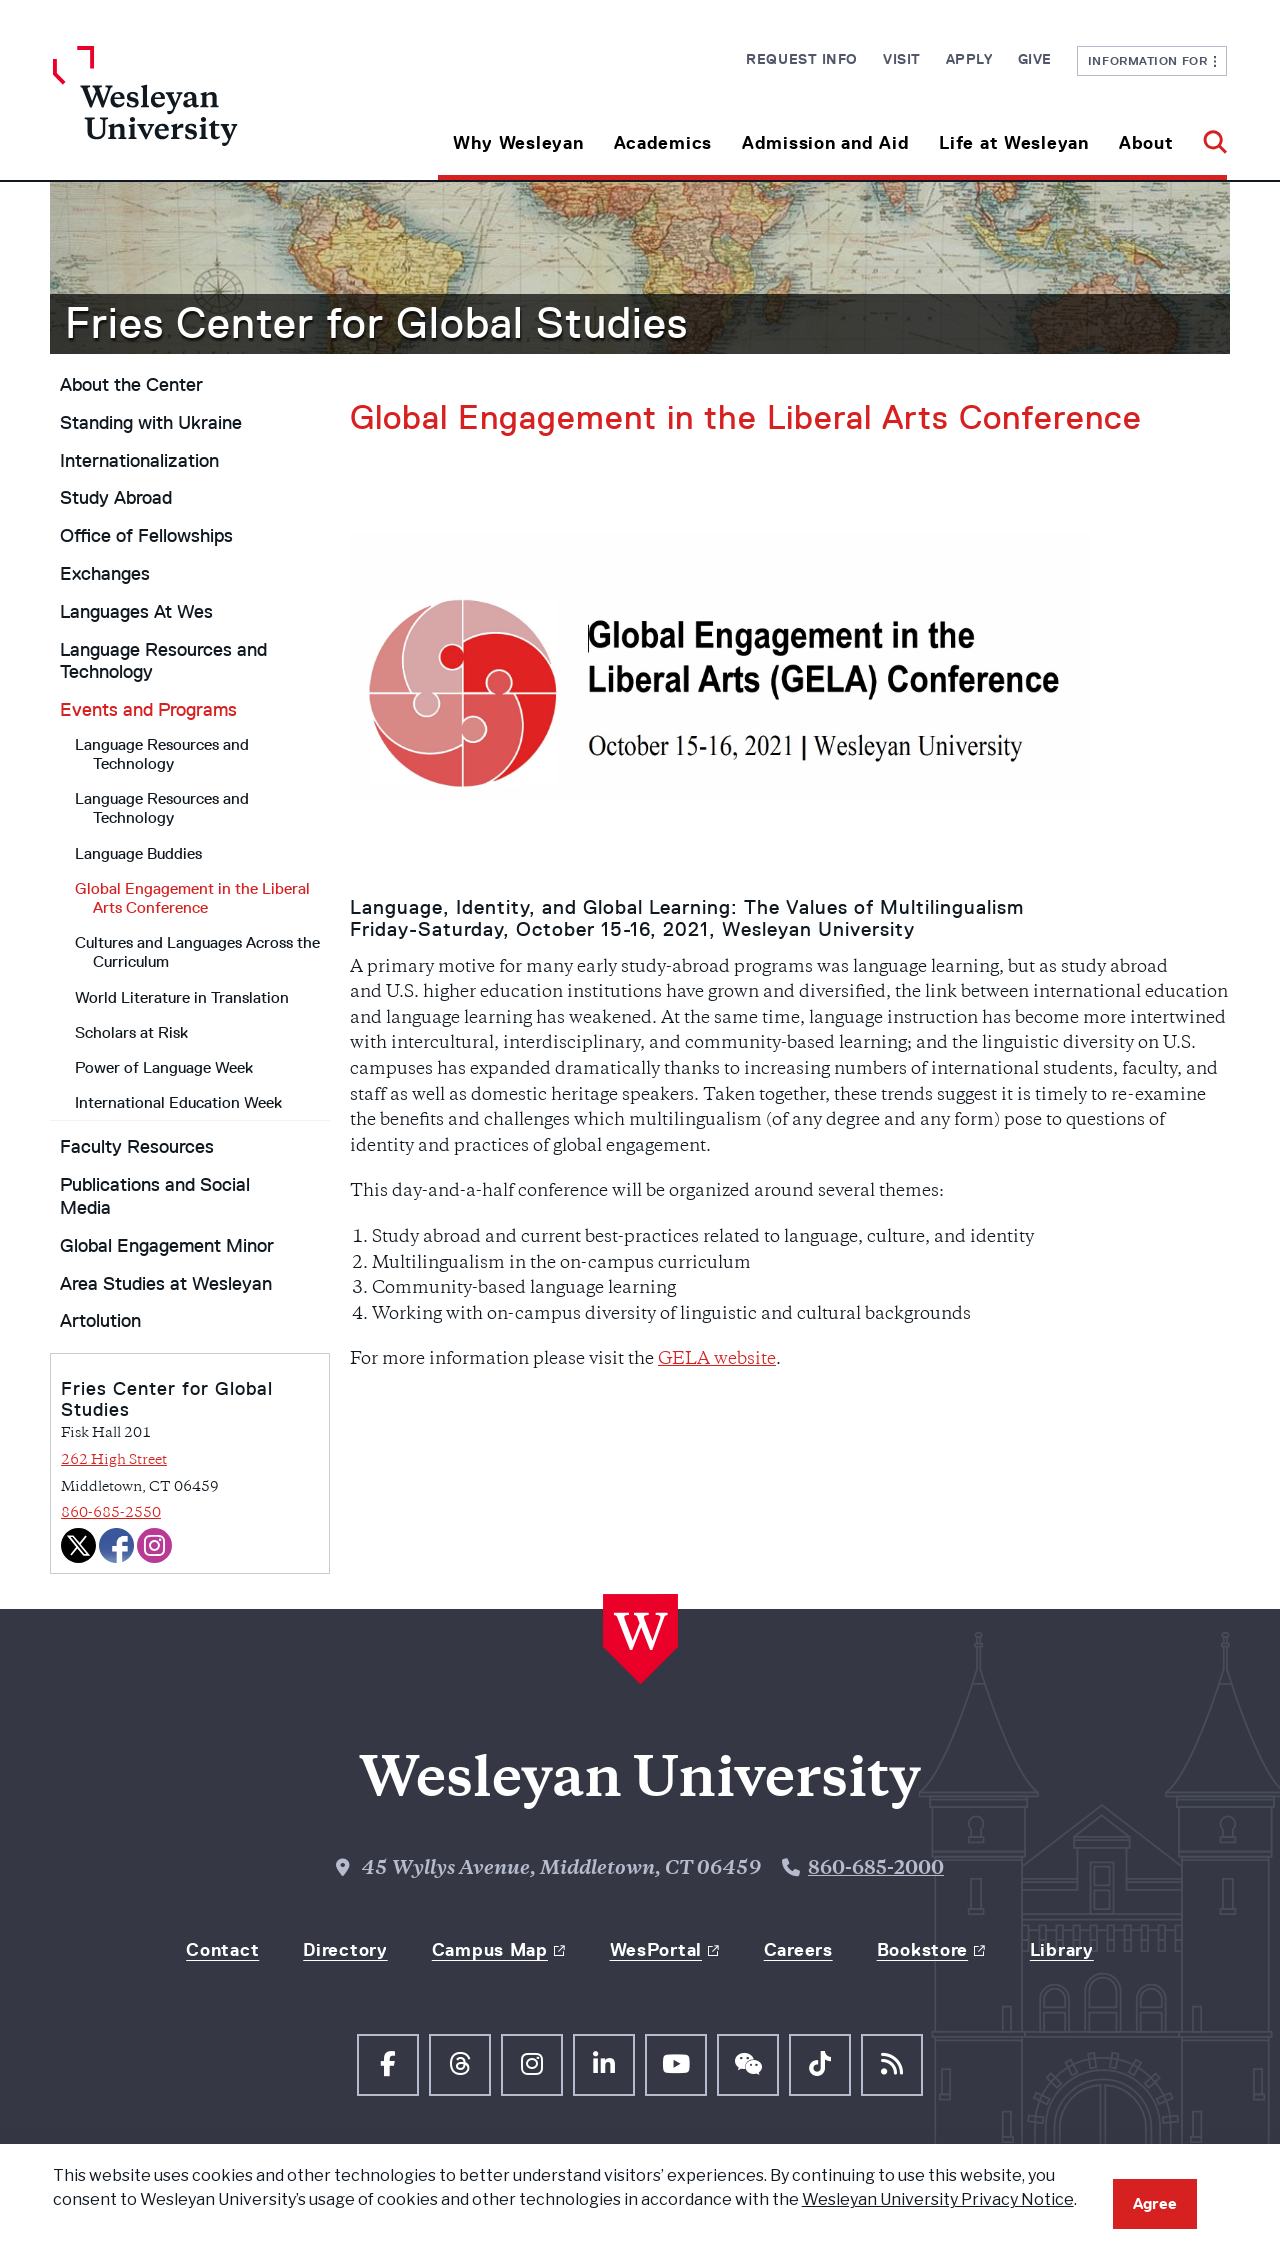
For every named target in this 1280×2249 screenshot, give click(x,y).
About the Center (131, 385)
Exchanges (105, 574)
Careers (798, 1950)
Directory (345, 1950)
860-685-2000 (876, 1869)
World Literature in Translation (182, 997)
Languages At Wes (136, 612)
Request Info (802, 59)
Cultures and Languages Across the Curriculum (197, 952)
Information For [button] (1152, 60)
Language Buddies (138, 853)
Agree (1155, 2203)
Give (1035, 59)
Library (1062, 1950)
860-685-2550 (111, 1513)
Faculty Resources (137, 1147)
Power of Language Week (164, 1067)
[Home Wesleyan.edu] (200, 113)
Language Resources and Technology (163, 661)
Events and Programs (148, 710)
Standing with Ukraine (151, 423)
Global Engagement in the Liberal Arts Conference (192, 898)
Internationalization (139, 461)
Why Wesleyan (518, 143)
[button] (1207, 135)
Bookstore (922, 1950)
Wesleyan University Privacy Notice (938, 2199)
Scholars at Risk (131, 1032)
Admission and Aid (825, 143)
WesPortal (656, 1950)
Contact (222, 1950)
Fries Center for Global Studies (376, 323)
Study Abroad (116, 498)
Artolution (100, 1321)
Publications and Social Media (155, 1196)
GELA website (717, 1360)
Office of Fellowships (146, 536)
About (1146, 143)
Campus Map (490, 1950)
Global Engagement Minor (167, 1246)
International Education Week (178, 1102)
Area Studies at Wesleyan (166, 1284)
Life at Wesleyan (1014, 143)
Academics (663, 143)
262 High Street (114, 1460)
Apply (969, 59)
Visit (902, 59)
